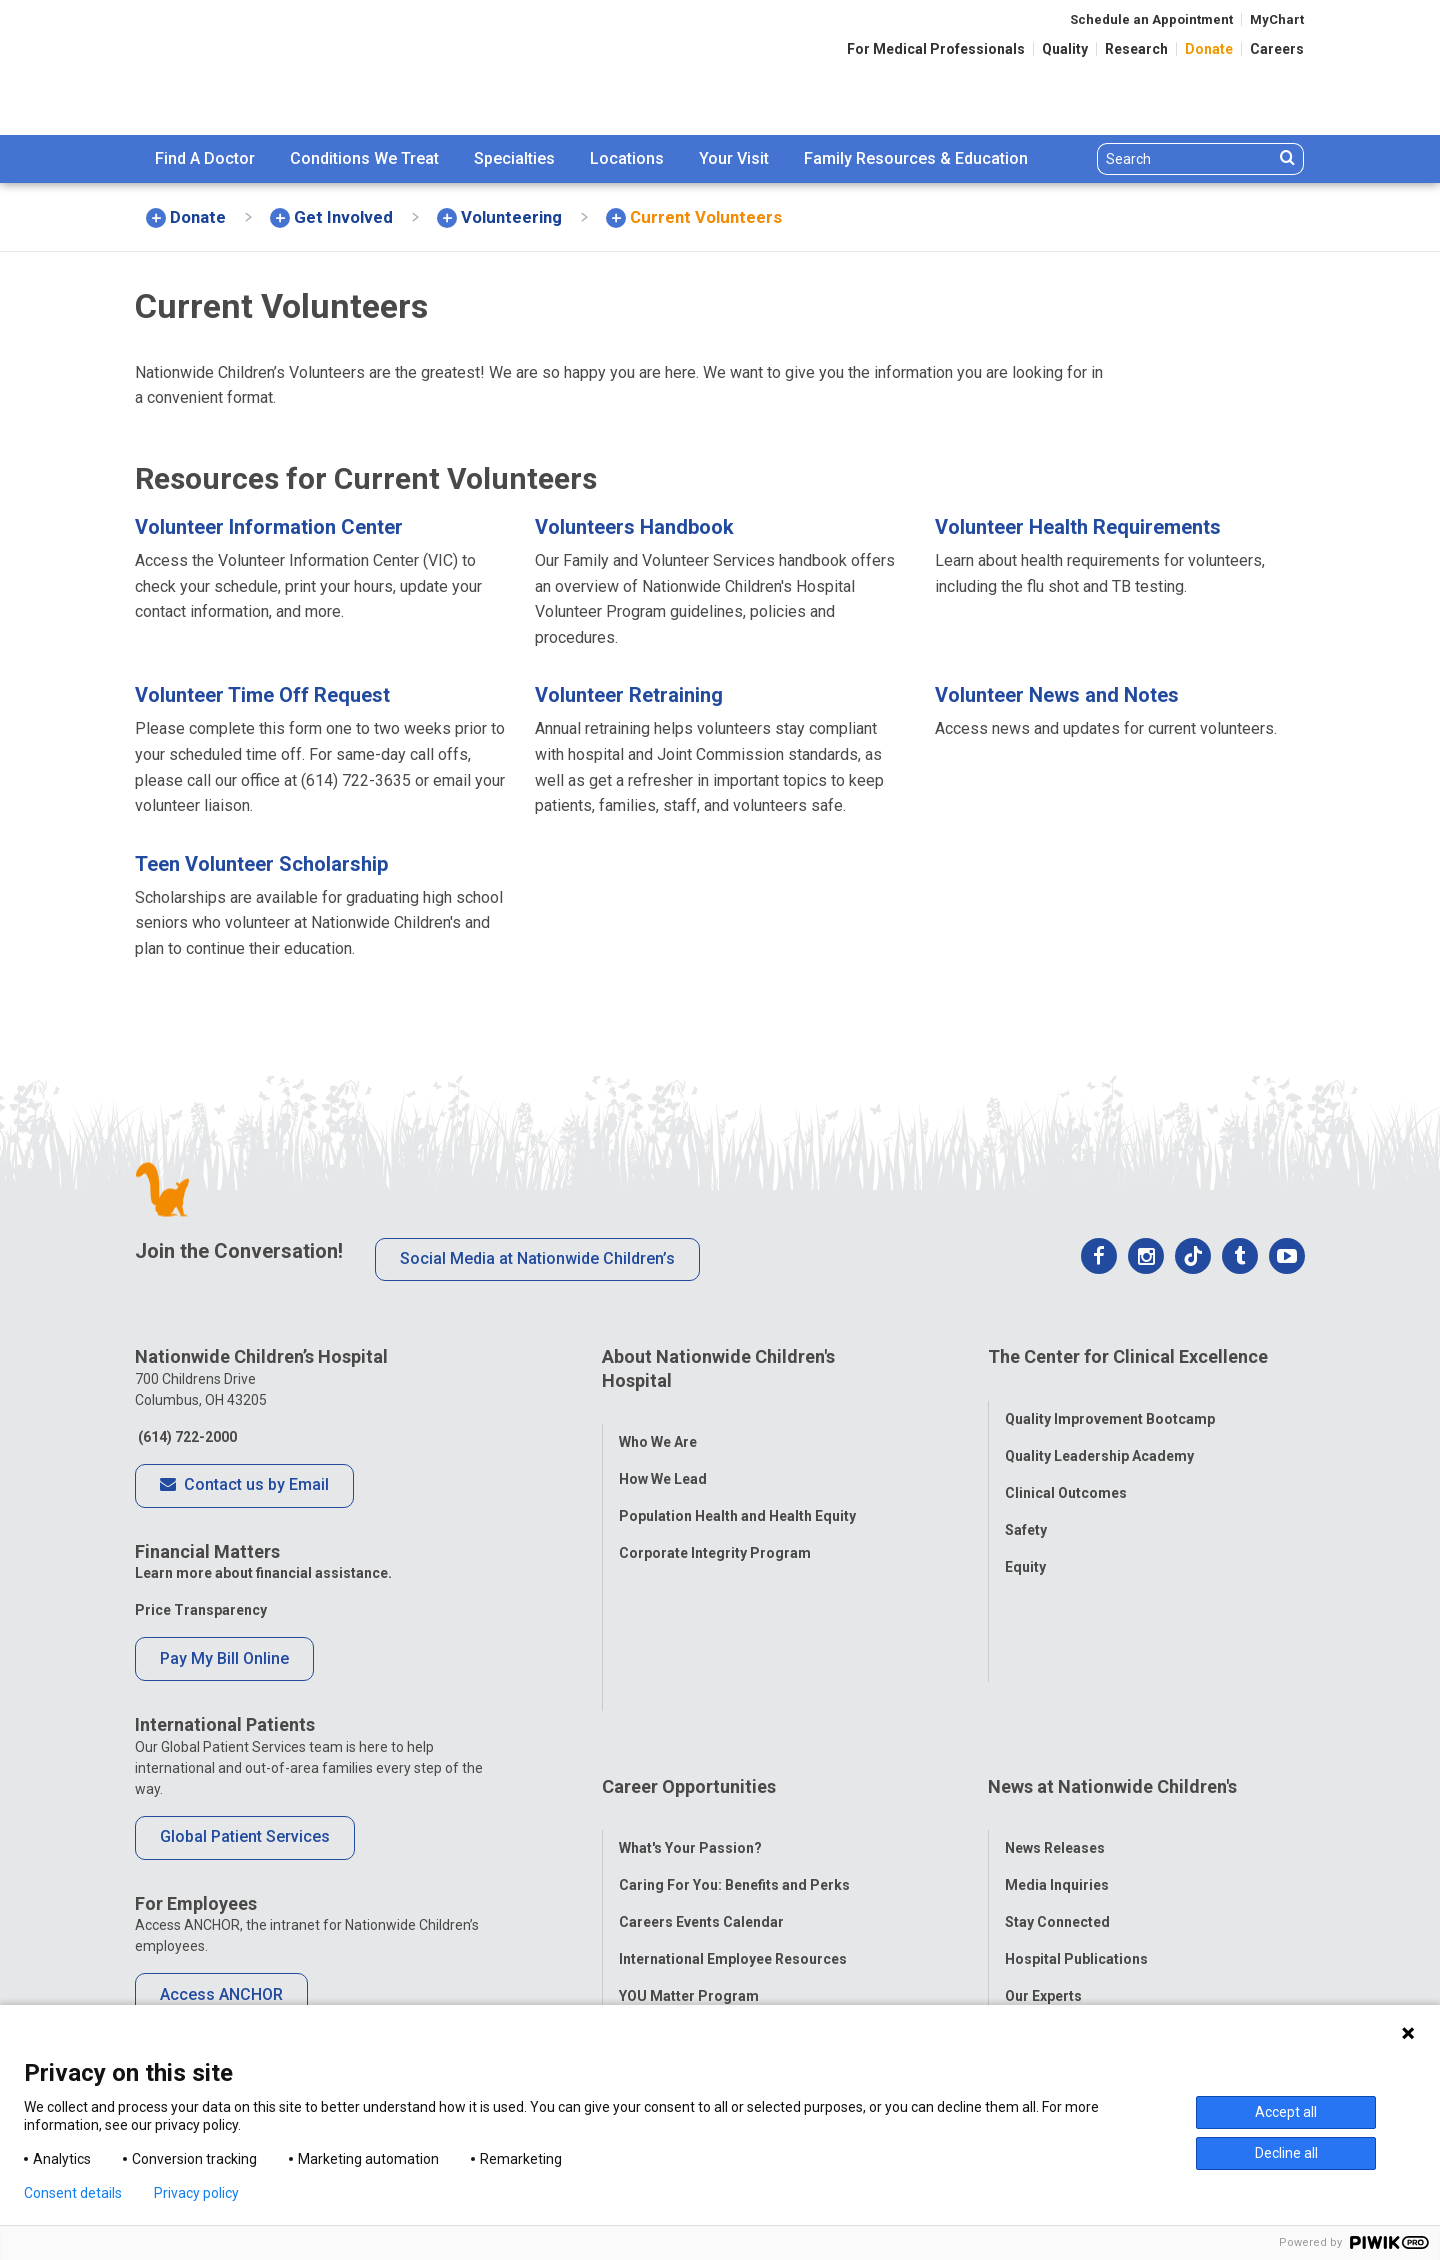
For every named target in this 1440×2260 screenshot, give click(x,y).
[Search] (1185, 159)
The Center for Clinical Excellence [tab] (1128, 1356)
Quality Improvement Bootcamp (1110, 1395)
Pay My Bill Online (224, 1658)
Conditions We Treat (364, 158)
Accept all (1286, 2112)
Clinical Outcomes (1066, 1469)
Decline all (1286, 2153)
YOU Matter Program (689, 1815)
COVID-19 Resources (689, 1889)
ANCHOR (648, 1852)
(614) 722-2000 (186, 1437)
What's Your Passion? (690, 1667)
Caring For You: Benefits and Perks (734, 1704)
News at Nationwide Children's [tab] (1112, 1629)
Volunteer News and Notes (1057, 695)
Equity (1025, 1543)
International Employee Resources (733, 1778)
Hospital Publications (1076, 1778)
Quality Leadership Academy (1099, 1432)
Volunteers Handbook (634, 527)
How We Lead (663, 1455)
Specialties (514, 158)
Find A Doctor (205, 158)
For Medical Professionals (936, 49)
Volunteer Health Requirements (1078, 527)
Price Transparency (201, 1610)
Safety (1026, 1506)
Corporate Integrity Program (715, 1529)
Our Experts (1043, 1815)
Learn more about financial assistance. (263, 1573)
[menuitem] (205, 159)
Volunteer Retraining (629, 695)
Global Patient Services (245, 1836)
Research (1136, 49)
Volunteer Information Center (269, 527)
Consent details (73, 2193)
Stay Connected (1057, 1741)
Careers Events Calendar (701, 1741)
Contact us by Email (244, 1486)
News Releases (1055, 1667)
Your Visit (734, 158)
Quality (1065, 49)
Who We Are (658, 1418)
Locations (627, 158)
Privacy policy (196, 2193)
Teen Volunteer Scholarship (261, 864)
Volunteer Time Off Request (262, 695)
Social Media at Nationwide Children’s (537, 1258)
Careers (1277, 49)
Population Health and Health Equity (737, 1492)
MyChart (1277, 19)
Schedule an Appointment (1151, 19)
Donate (1209, 49)
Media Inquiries (1057, 1704)
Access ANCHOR (221, 1994)
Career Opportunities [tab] (689, 1629)
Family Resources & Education (916, 158)
